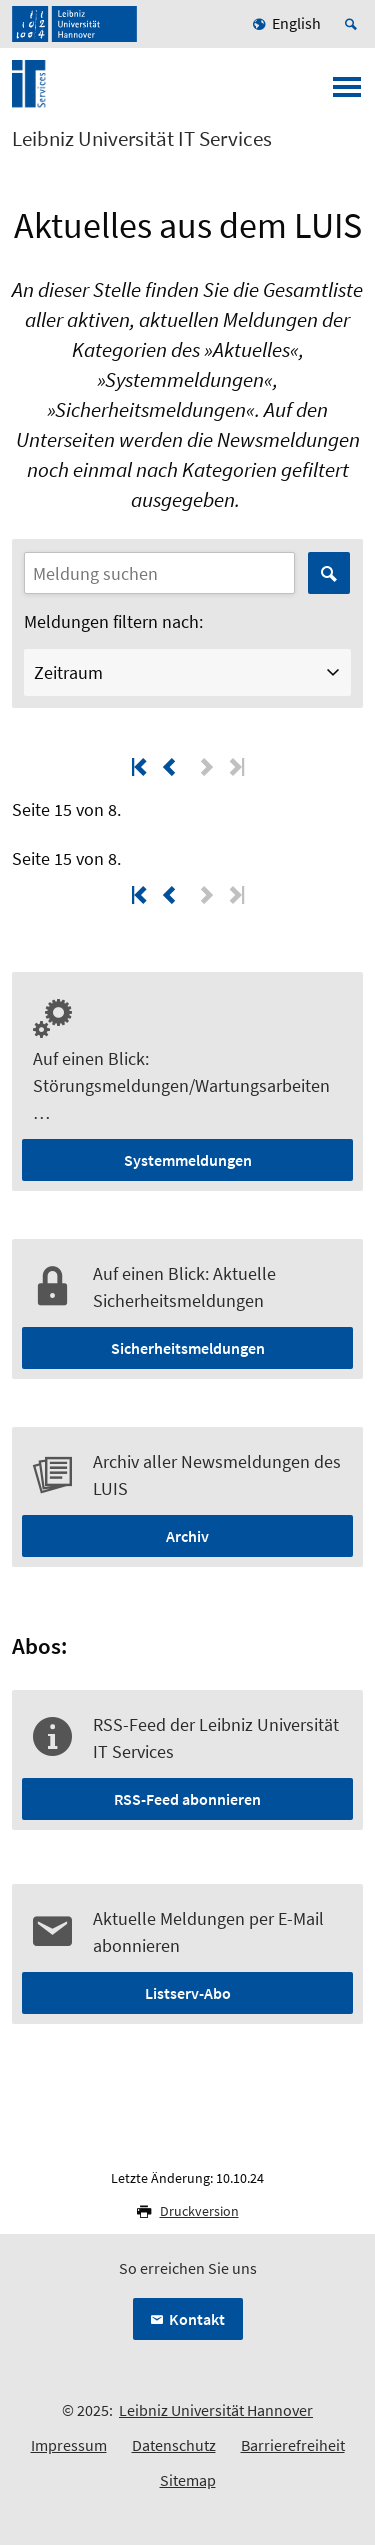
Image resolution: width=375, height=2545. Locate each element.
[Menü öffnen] (347, 93)
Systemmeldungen (188, 1160)
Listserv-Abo (188, 1993)
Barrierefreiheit (293, 2445)
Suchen (329, 573)
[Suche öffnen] (354, 24)
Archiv (187, 1536)
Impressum (69, 2445)
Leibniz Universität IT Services (142, 139)
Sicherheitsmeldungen (188, 1348)
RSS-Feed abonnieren (187, 1799)
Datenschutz (174, 2445)
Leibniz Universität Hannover (216, 2410)
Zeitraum (68, 672)
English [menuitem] (296, 23)
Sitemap (188, 2480)
